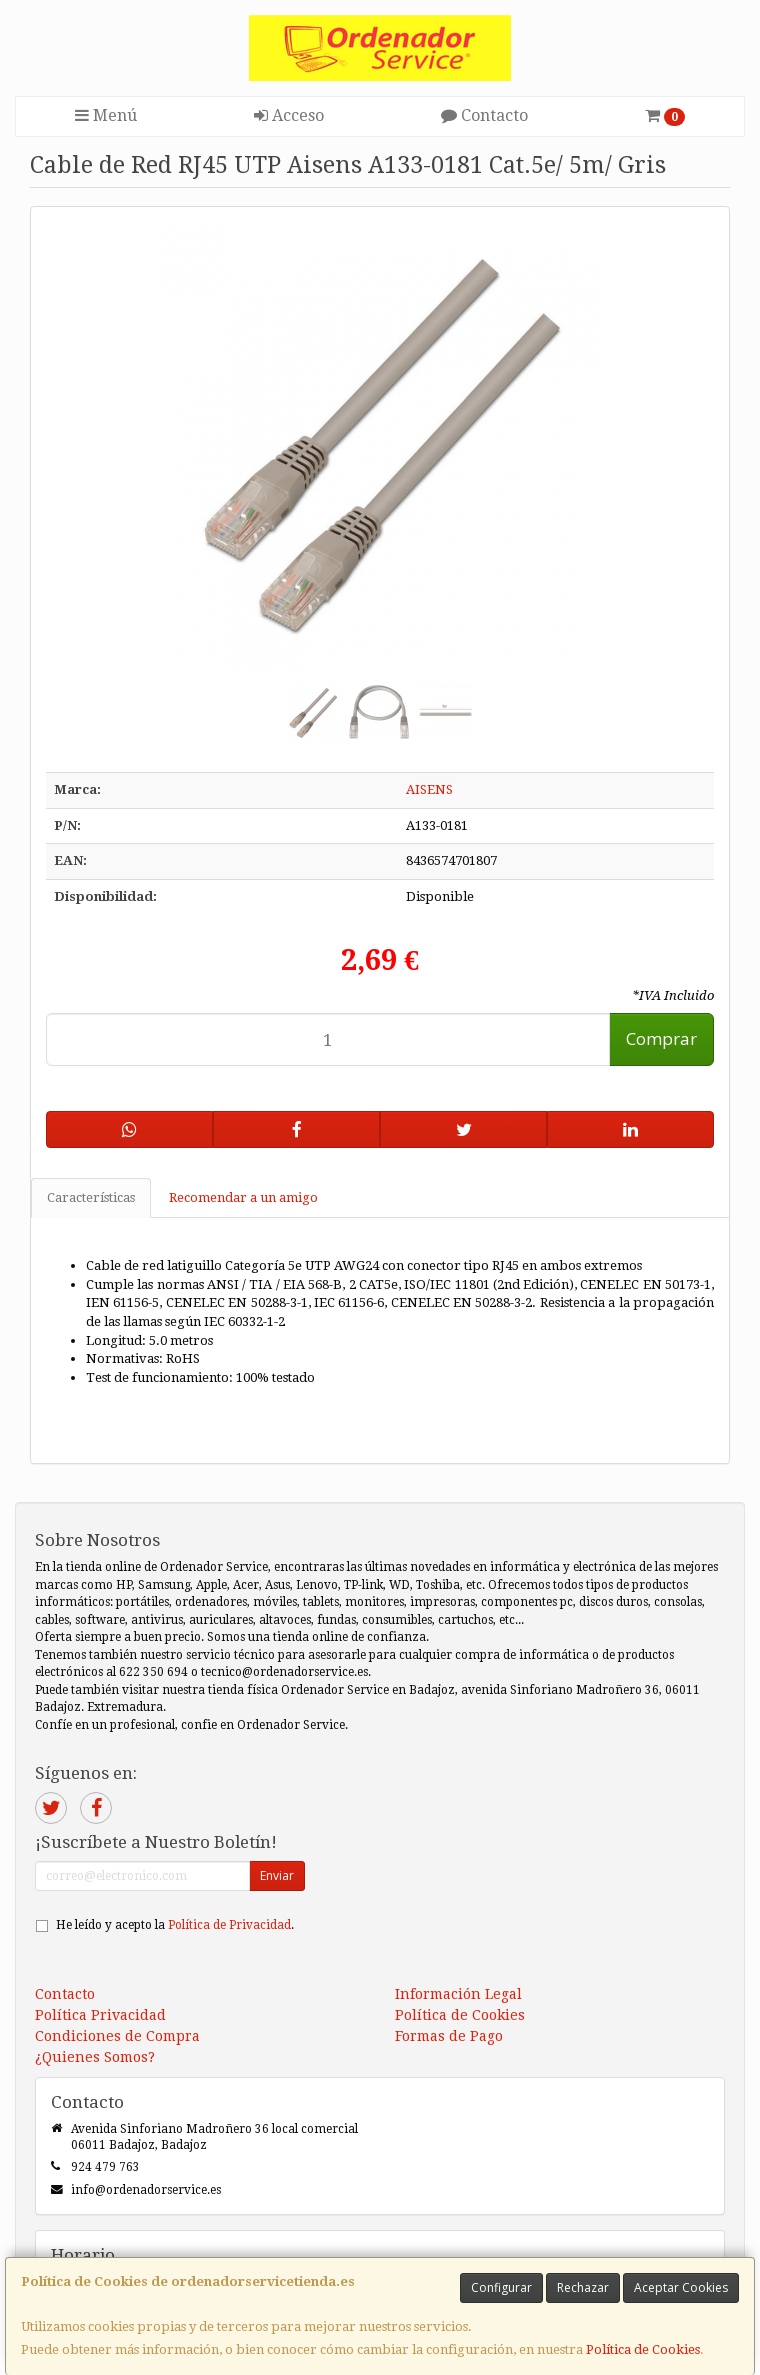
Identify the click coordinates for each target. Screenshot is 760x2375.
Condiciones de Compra (117, 2036)
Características (91, 1197)
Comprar (661, 1038)
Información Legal (458, 1994)
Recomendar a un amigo (243, 1197)
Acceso (289, 115)
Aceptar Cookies (681, 2287)
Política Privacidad (100, 2015)
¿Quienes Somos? (95, 2057)
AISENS (429, 789)
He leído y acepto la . (175, 1925)
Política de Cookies (643, 2349)
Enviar (277, 1875)
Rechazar (583, 2287)
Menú (106, 115)
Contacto (484, 115)
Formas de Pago (449, 2036)
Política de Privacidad (229, 1925)
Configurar (501, 2287)
